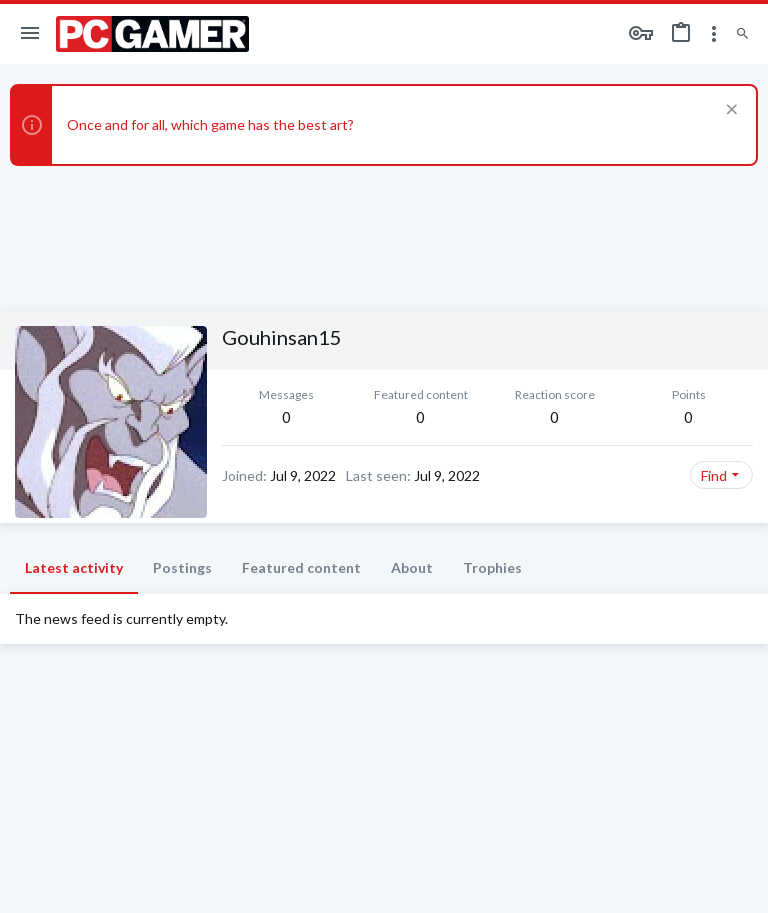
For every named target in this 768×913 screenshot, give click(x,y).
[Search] (742, 34)
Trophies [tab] (492, 567)
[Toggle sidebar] (714, 34)
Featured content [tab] (301, 567)
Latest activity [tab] (74, 567)
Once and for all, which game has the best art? (210, 124)
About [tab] (412, 567)
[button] (30, 34)
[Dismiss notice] (729, 111)
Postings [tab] (182, 567)
